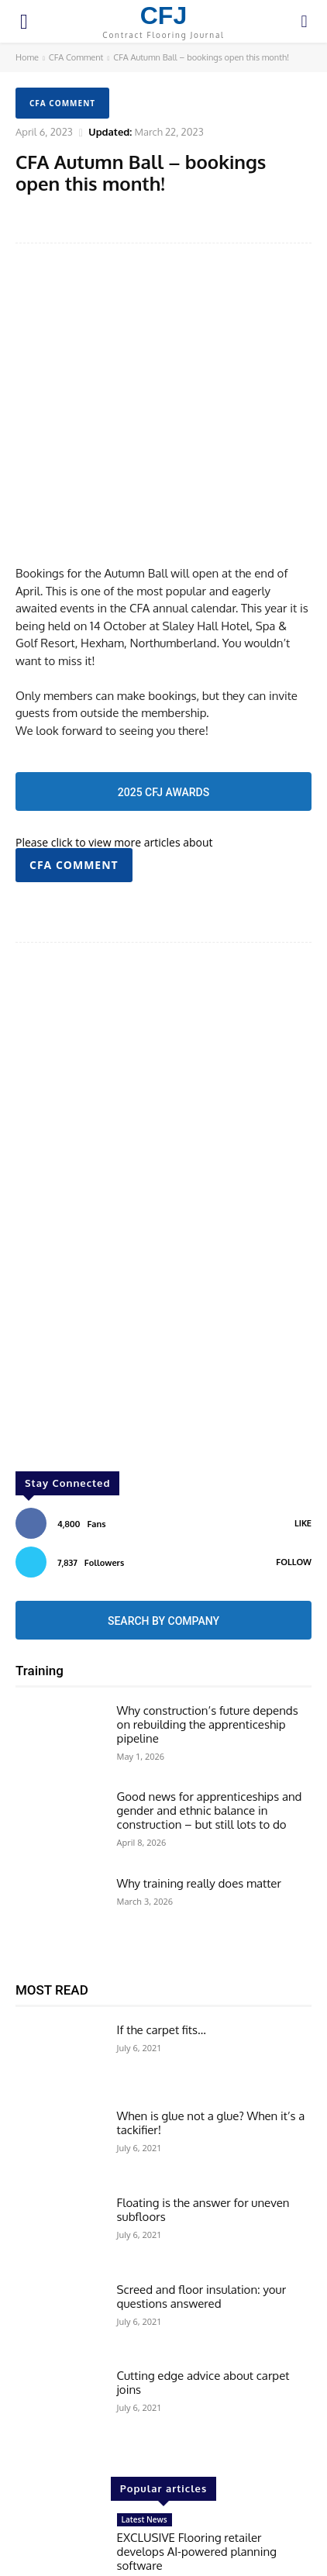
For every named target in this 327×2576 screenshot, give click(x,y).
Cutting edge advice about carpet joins (203, 2284)
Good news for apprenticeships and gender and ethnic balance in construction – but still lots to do (209, 1712)
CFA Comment (76, 57)
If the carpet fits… (161, 1930)
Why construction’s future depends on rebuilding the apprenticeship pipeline (207, 1625)
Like (303, 1424)
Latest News (144, 2421)
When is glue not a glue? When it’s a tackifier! (211, 2024)
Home (27, 57)
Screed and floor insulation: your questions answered (202, 2197)
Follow (294, 1462)
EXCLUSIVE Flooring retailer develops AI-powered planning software (197, 2453)
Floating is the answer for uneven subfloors (203, 2111)
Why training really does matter (199, 1785)
